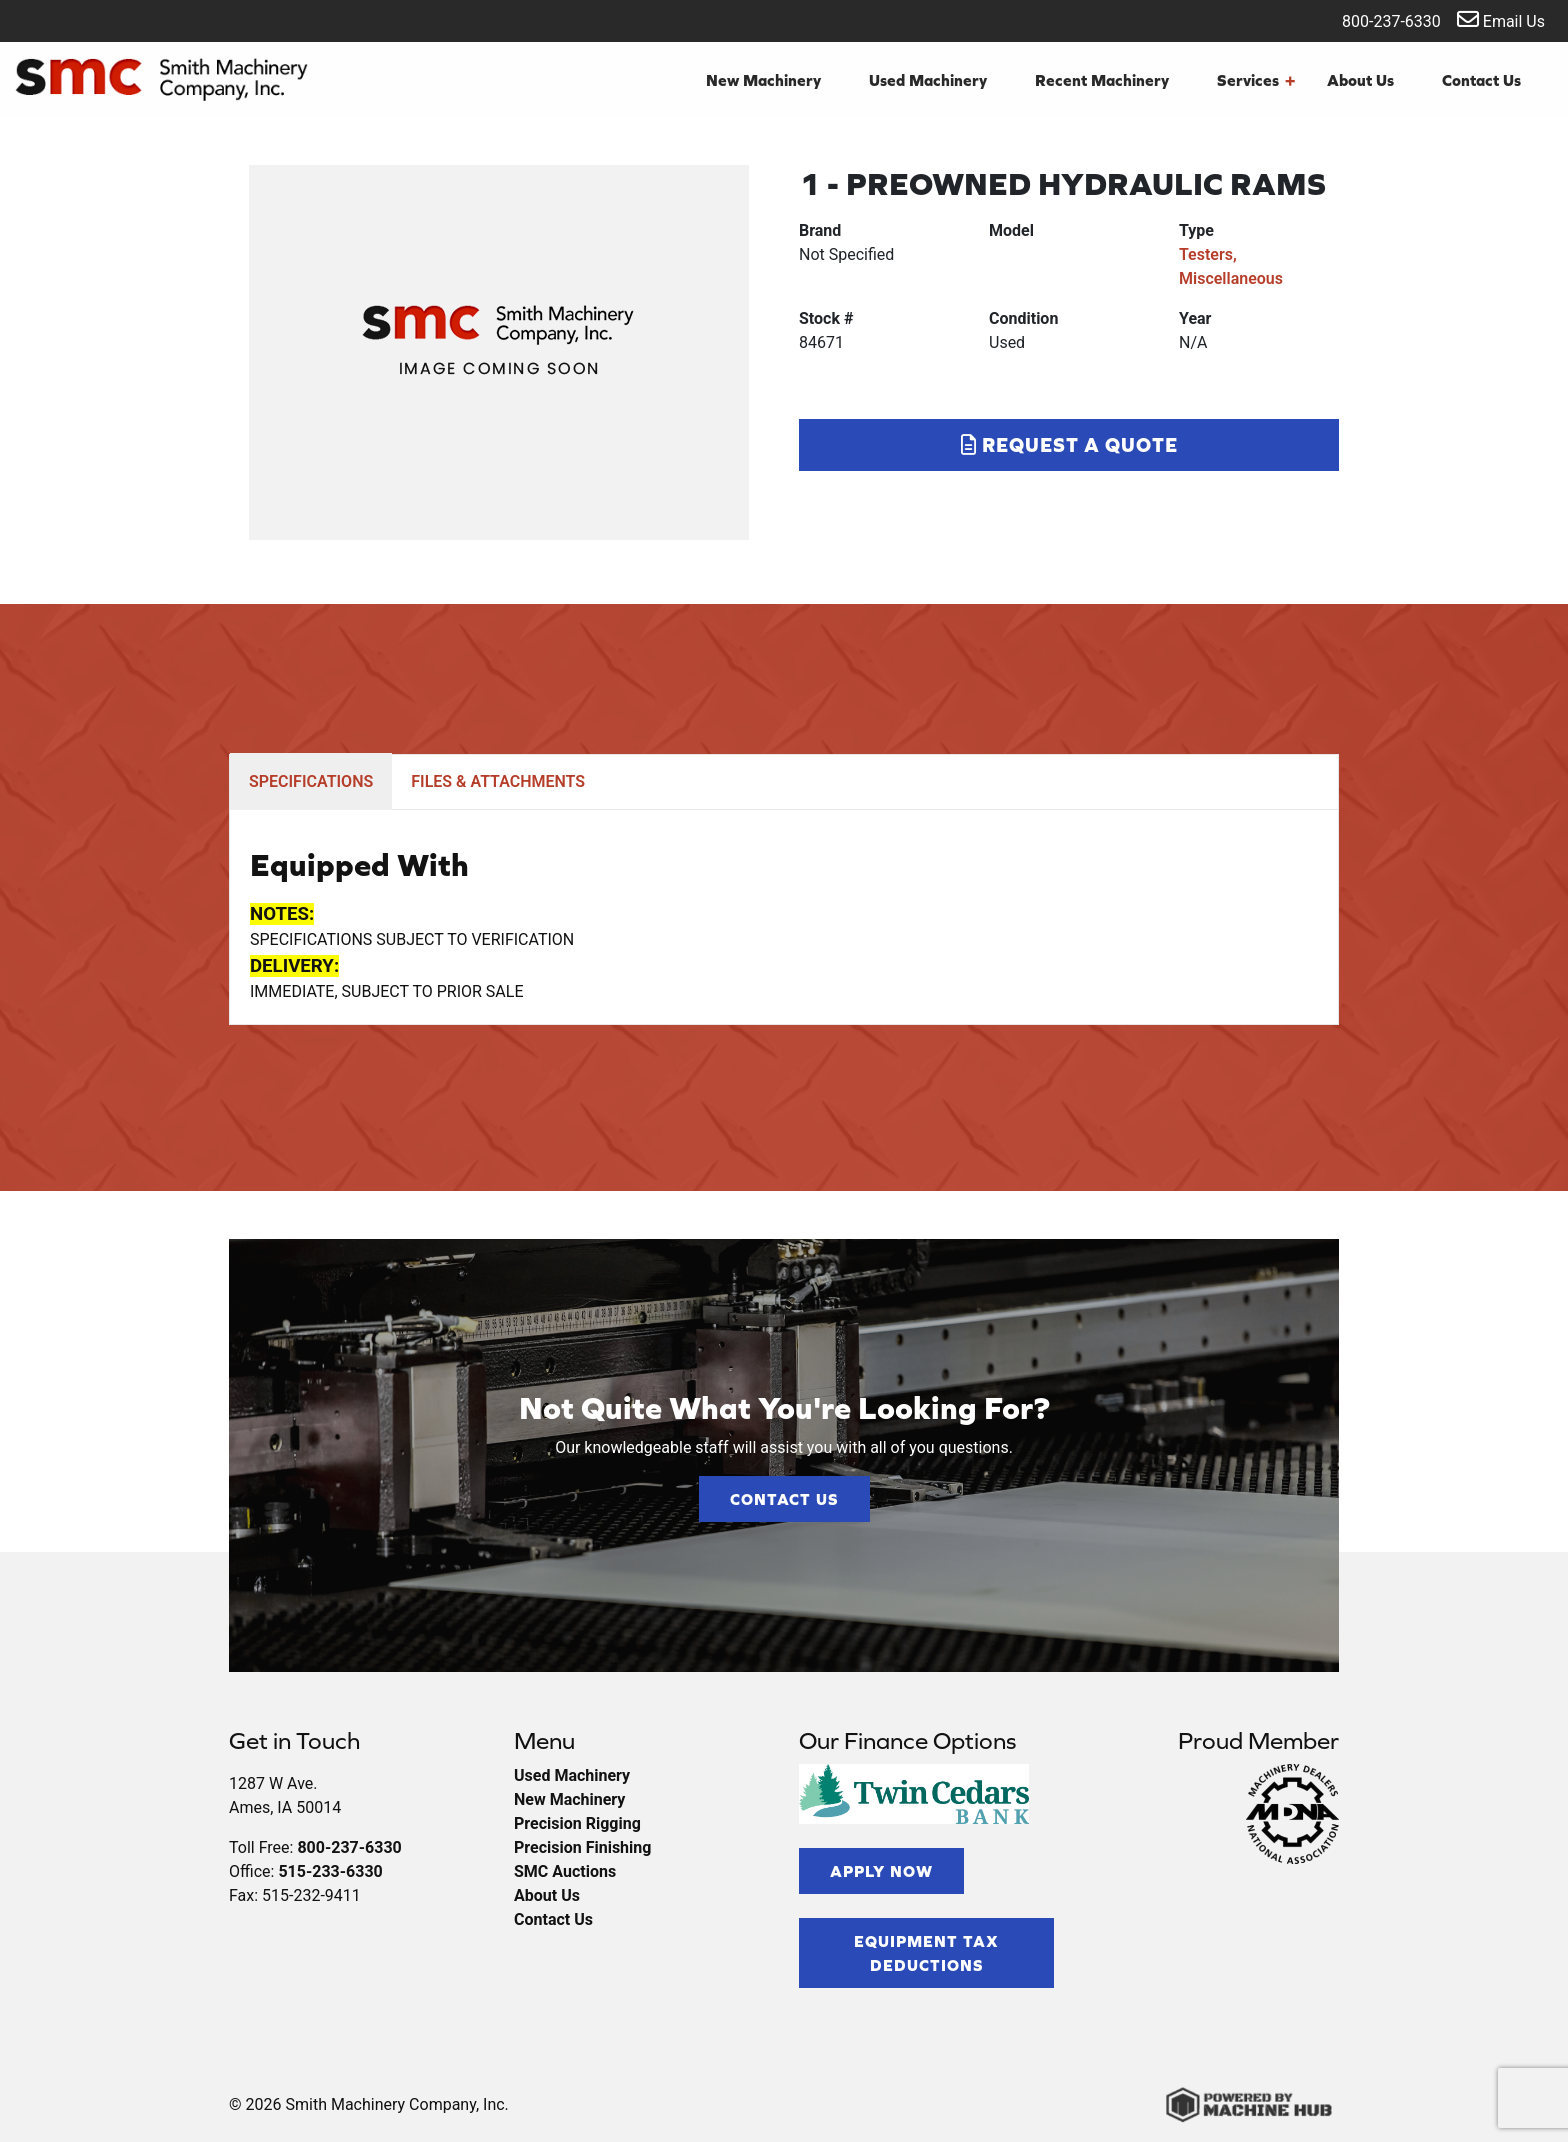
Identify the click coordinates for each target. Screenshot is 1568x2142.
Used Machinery (928, 80)
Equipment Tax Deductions (926, 1953)
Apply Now (881, 1871)
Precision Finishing (582, 1847)
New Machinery (763, 80)
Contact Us (1481, 80)
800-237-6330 (1378, 19)
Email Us (1501, 19)
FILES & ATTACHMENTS (498, 781)
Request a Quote (1069, 444)
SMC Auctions (565, 1871)
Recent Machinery (1102, 80)
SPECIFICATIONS (311, 781)
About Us (1360, 80)
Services (1256, 80)
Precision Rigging (577, 1823)
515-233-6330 (330, 1871)
